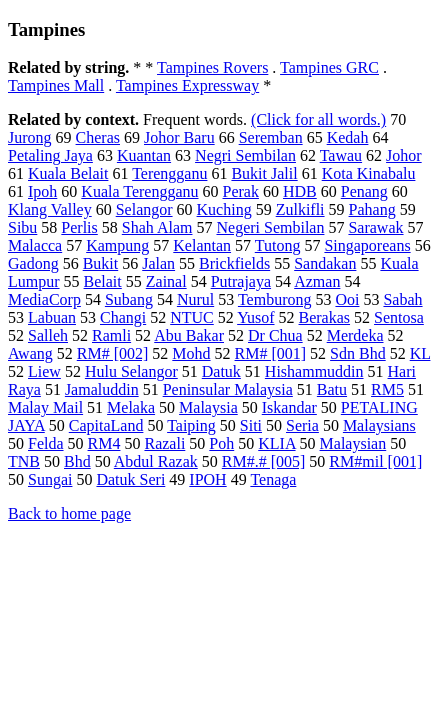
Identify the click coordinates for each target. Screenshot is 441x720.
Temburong (275, 299)
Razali (164, 443)
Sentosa (399, 317)
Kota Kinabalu (369, 173)
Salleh (48, 335)
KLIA (276, 443)
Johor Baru (179, 137)
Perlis (79, 227)
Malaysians (379, 425)
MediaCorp (44, 299)
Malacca (35, 245)
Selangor (144, 209)
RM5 (387, 389)
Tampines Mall (56, 85)
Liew (44, 371)
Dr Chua (275, 335)
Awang (30, 353)
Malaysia (208, 407)
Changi (123, 317)
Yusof (255, 317)
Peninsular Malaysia (228, 389)
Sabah (402, 299)
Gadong (33, 263)
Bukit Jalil (264, 173)
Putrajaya (241, 281)
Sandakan (325, 263)
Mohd (191, 353)
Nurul (195, 299)
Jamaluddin (102, 389)
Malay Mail (45, 407)
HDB (300, 191)
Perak (241, 191)
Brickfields (234, 263)
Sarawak (375, 227)
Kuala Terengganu (139, 191)
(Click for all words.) (318, 119)
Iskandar (289, 407)
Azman (317, 281)
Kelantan (202, 245)
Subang (129, 299)
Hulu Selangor (131, 371)
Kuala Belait (68, 173)
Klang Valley (50, 209)
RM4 (104, 443)
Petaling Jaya (50, 155)
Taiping (191, 425)
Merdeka (355, 335)
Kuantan (144, 155)
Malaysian (353, 443)
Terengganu (169, 173)
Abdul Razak (156, 461)
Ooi (347, 299)
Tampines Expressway (187, 85)
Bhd (77, 461)
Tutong (278, 245)
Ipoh (42, 191)
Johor (404, 155)
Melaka (131, 407)
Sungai (50, 479)
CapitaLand (106, 425)
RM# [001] (271, 353)
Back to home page (69, 513)
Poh (221, 443)
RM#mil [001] (375, 461)
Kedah (348, 137)
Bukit (101, 263)
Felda (46, 443)
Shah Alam (157, 227)
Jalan (158, 263)
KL (420, 353)
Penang (364, 191)
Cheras (98, 137)
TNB (24, 461)
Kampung (117, 245)
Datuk (221, 371)
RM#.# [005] (264, 461)
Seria (302, 425)
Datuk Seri (130, 479)
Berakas (325, 317)
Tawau (341, 155)
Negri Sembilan (245, 155)
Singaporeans (367, 245)
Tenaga (273, 479)
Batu (332, 389)
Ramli (111, 335)
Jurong (30, 137)
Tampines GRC (329, 67)
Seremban (271, 137)
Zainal (166, 281)
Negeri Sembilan (270, 227)
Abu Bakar (189, 335)
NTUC (192, 317)
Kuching (224, 209)
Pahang (372, 209)
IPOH (207, 479)
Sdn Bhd (358, 353)
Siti (251, 425)
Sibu (22, 227)
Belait (103, 281)
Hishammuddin (314, 371)
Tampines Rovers (212, 67)
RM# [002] (113, 353)
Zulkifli (300, 209)
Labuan (52, 317)
